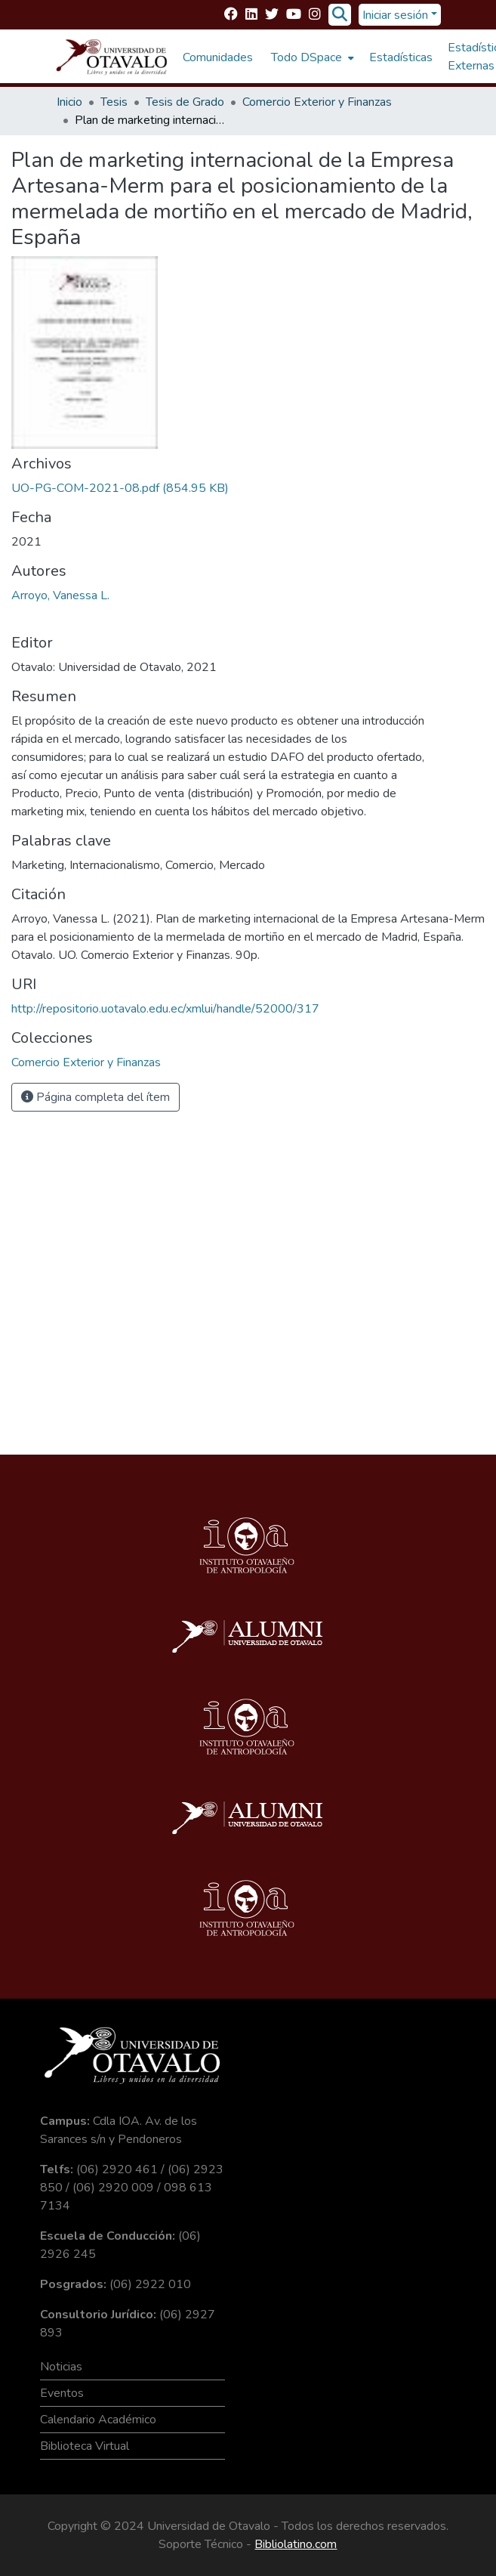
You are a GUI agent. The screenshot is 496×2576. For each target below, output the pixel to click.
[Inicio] (112, 57)
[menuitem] (311, 57)
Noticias (61, 2366)
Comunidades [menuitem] (218, 57)
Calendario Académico (98, 2419)
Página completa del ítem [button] (95, 1097)
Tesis (114, 102)
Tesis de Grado (185, 102)
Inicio (69, 102)
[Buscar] (340, 15)
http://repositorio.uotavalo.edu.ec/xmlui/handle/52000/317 (165, 1008)
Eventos (62, 2393)
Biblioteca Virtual (84, 2446)
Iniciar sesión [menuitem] (395, 15)
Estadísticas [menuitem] (401, 57)
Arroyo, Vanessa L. (60, 595)
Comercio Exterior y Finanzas (317, 102)
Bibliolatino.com (295, 2544)
